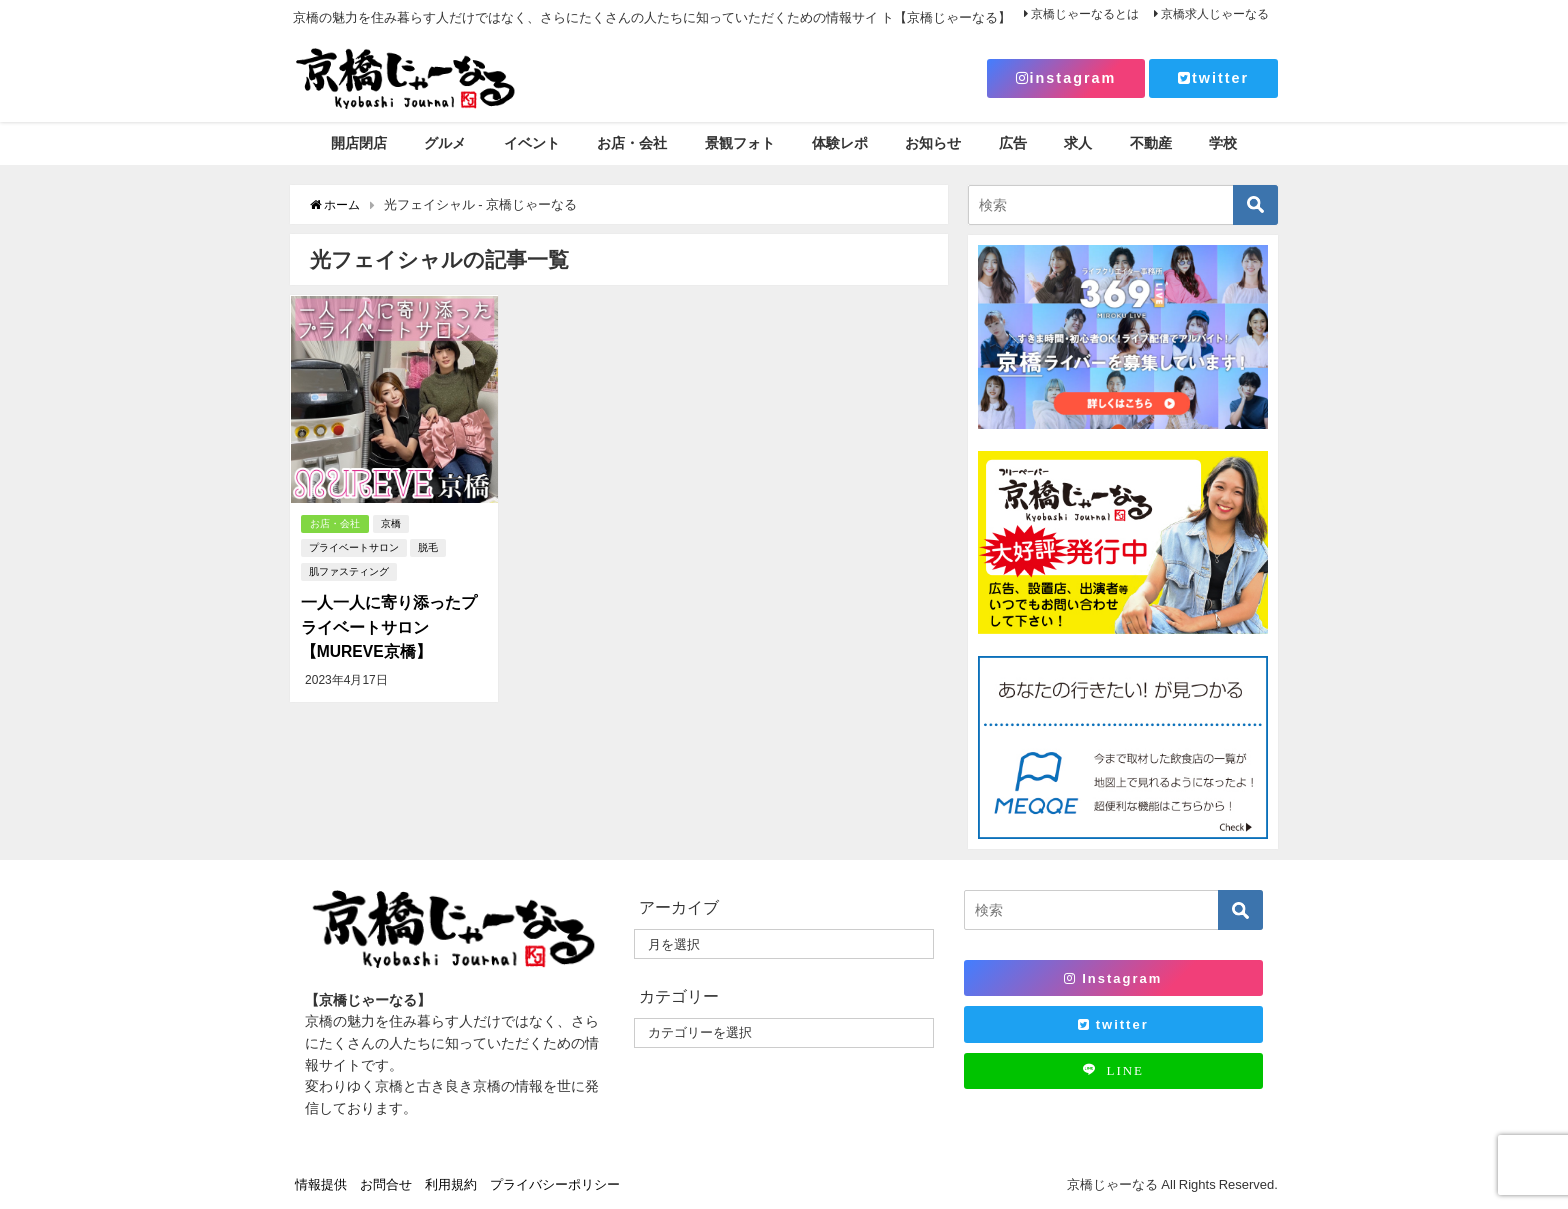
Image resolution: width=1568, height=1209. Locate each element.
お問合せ (386, 1184)
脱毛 (427, 548)
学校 (1223, 143)
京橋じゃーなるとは (1085, 14)
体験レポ (840, 143)
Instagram (1113, 977)
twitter (1213, 78)
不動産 (1151, 143)
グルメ (445, 143)
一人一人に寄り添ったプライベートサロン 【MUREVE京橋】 (388, 627)
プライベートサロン (353, 548)
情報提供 (321, 1184)
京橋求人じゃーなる (1215, 14)
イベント (532, 143)
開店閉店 (359, 143)
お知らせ (933, 143)
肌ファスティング (348, 572)
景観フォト (740, 143)
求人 (1078, 143)
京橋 (392, 524)
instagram (1066, 78)
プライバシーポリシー (555, 1184)
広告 (1013, 143)
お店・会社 (632, 143)
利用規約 (451, 1184)
